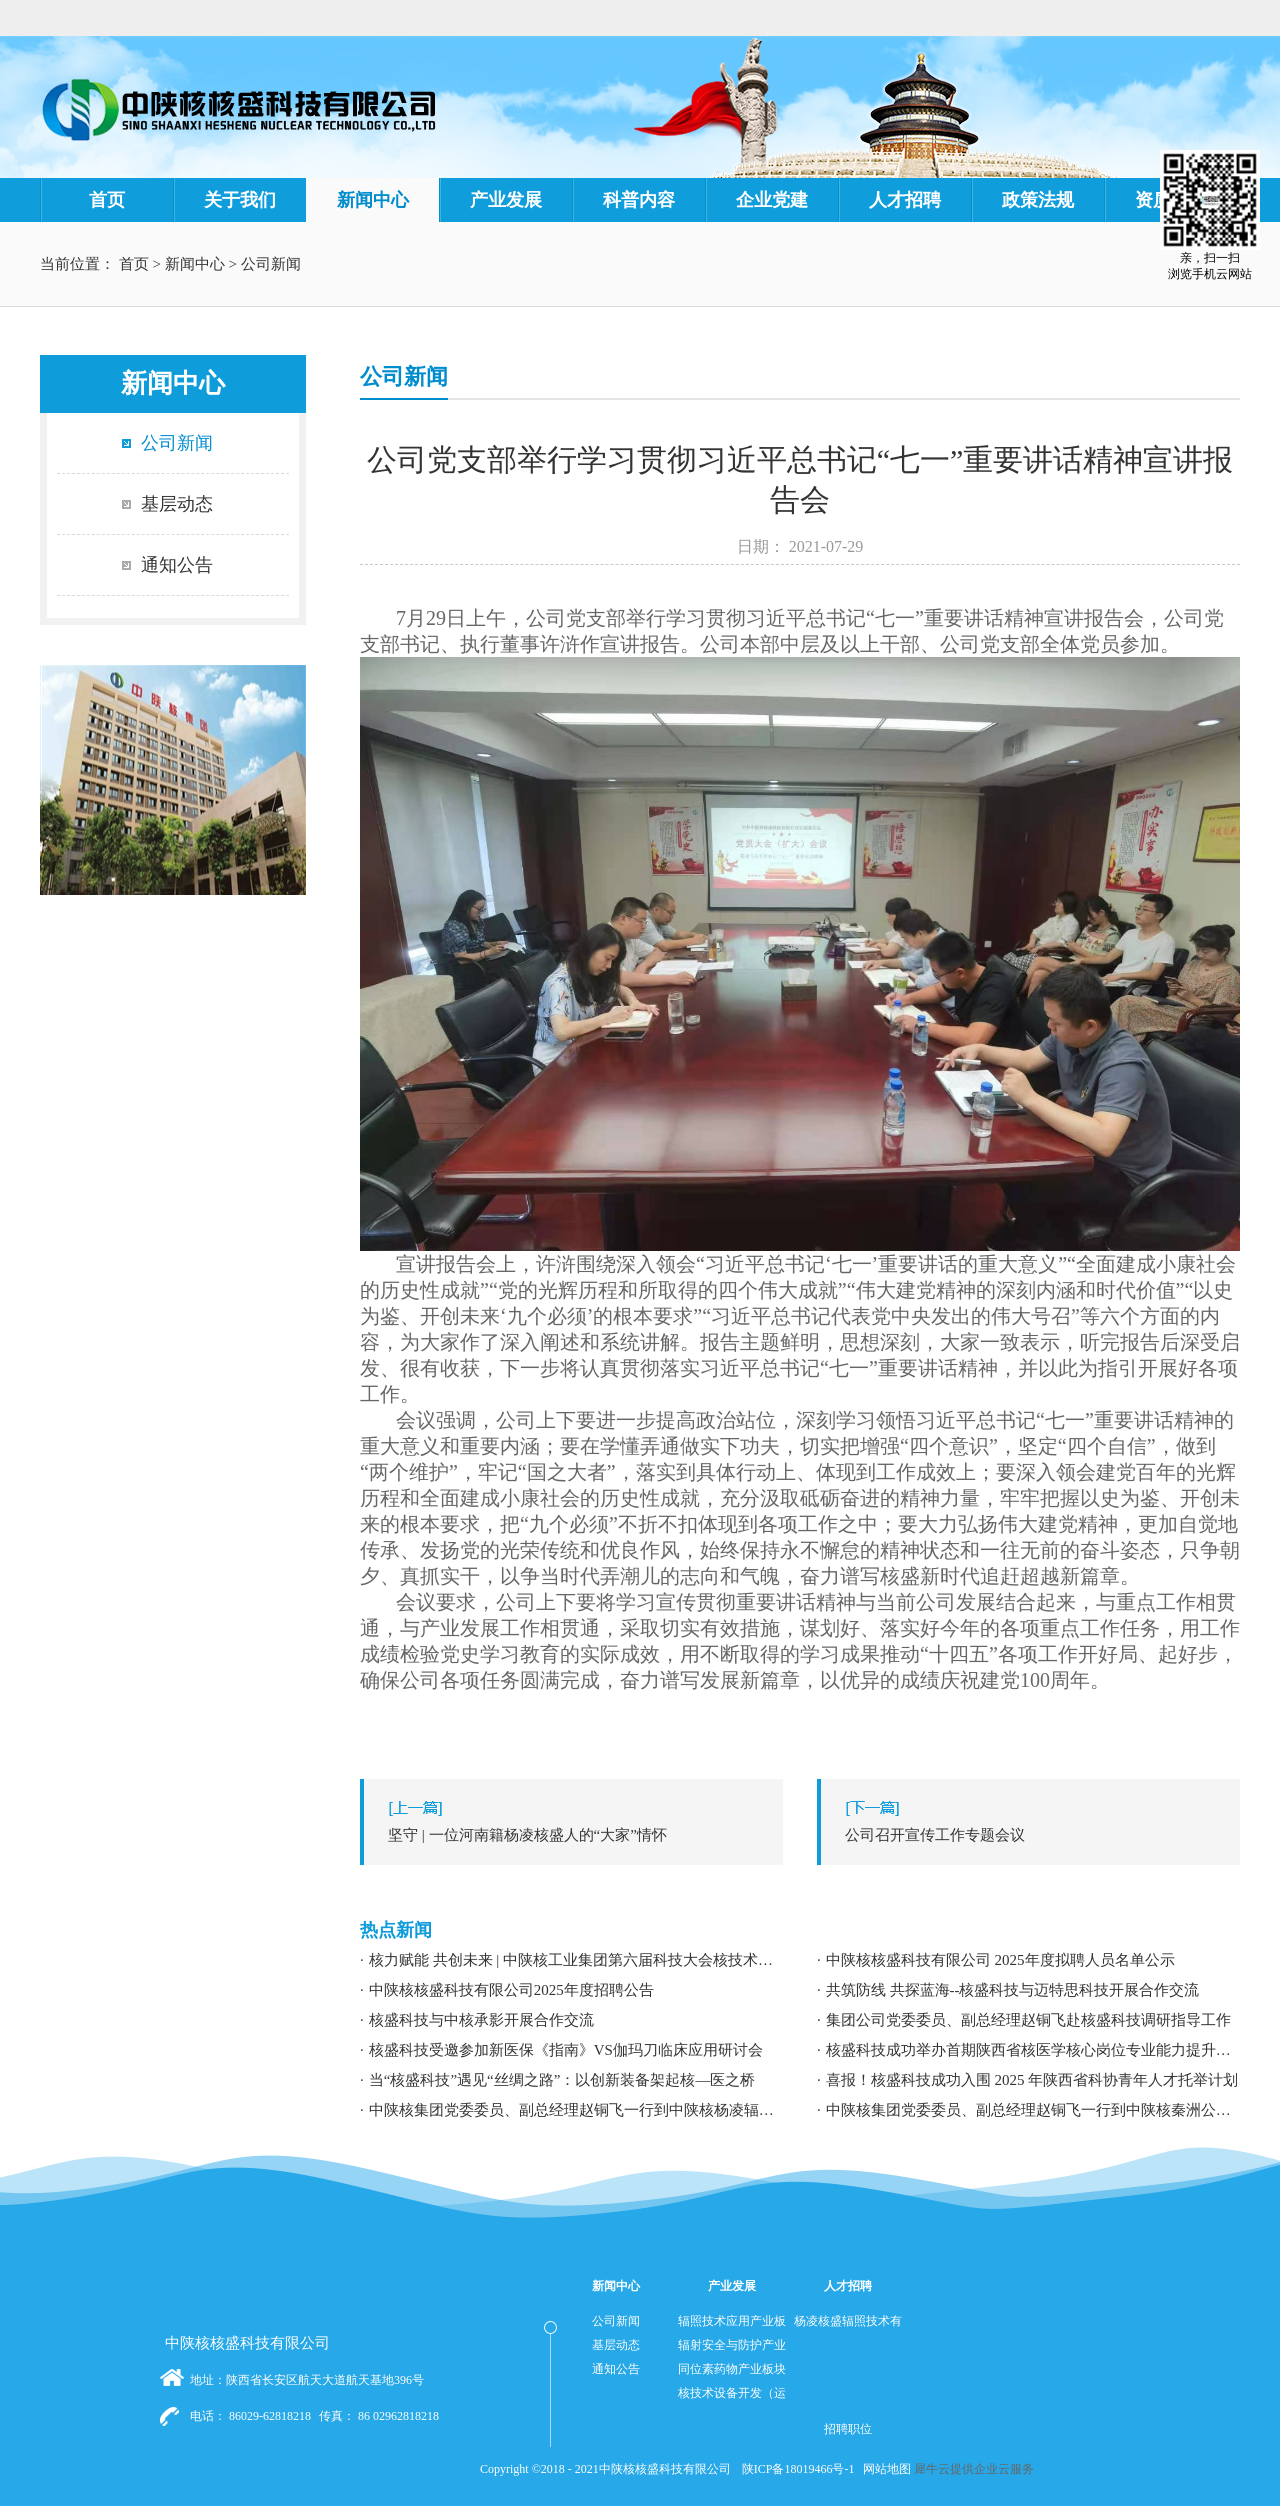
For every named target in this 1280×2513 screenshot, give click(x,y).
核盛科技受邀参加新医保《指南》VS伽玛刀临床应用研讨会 (566, 2050)
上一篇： (576, 1835)
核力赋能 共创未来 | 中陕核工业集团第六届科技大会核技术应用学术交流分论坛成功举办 (576, 1960)
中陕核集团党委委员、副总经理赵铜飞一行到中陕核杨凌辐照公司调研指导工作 (576, 2110)
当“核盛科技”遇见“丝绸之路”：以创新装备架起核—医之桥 (562, 2080)
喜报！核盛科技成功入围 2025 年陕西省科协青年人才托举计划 (1032, 2080)
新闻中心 (195, 264)
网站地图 (884, 2469)
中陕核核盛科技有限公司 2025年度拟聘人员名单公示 (1000, 1960)
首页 (107, 200)
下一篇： (1033, 1835)
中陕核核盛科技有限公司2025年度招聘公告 (511, 1990)
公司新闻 (271, 264)
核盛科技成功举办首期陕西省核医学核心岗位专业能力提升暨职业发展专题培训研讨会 (1033, 2050)
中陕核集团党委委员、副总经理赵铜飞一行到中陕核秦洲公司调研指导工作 (1033, 2110)
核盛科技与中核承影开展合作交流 (481, 2020)
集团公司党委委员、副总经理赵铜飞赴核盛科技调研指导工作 (1028, 2020)
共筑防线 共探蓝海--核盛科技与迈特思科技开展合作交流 (1013, 1990)
